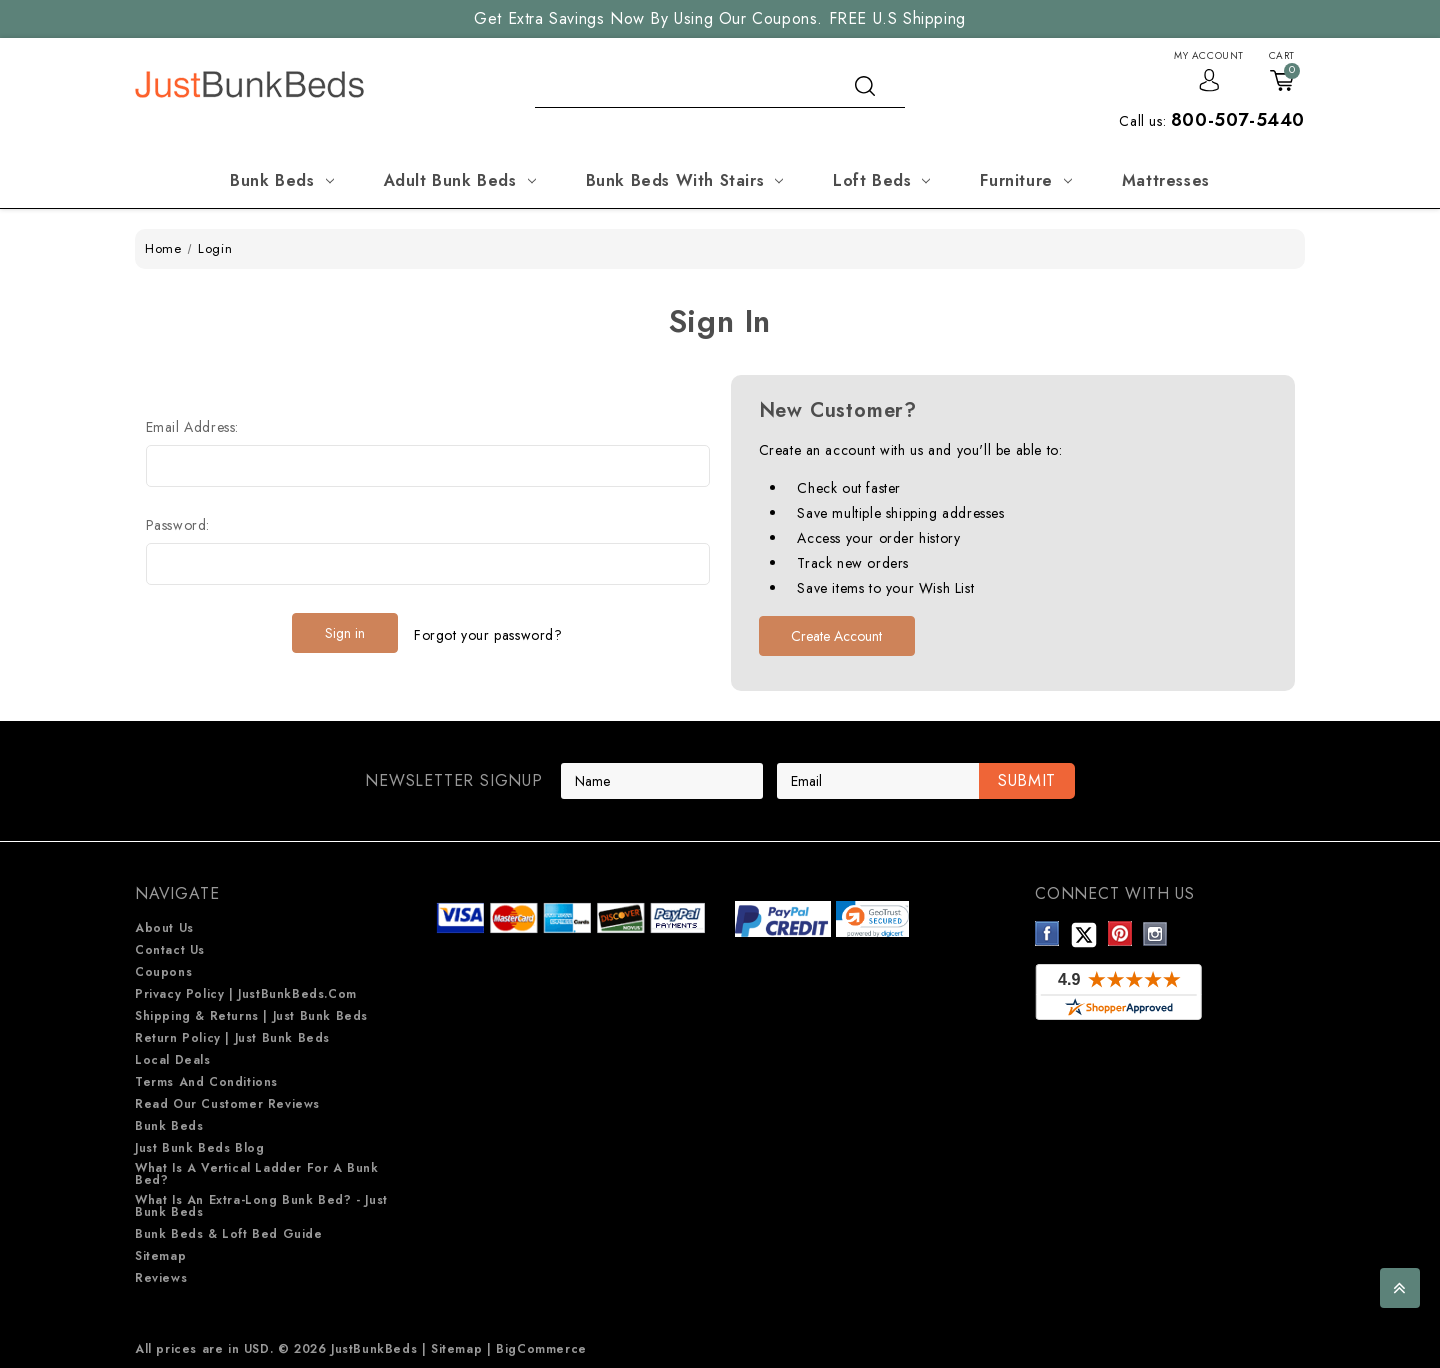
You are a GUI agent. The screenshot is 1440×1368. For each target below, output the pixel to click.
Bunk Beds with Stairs (685, 180)
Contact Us (170, 950)
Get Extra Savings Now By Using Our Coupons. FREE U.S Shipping (720, 18)
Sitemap (160, 1256)
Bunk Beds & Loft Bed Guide (229, 1234)
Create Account (836, 636)
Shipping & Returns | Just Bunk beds (251, 1016)
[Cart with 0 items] (1282, 70)
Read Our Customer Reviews (227, 1104)
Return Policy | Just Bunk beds (232, 1038)
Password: (178, 525)
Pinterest (1120, 933)
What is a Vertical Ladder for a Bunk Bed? (257, 1174)
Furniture (1025, 180)
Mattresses (1166, 180)
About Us (164, 928)
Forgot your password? (488, 632)
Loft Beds (881, 180)
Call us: (1212, 121)
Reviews (161, 1278)
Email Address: (192, 427)
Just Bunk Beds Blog (199, 1148)
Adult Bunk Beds (460, 180)
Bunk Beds (281, 180)
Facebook (1047, 933)
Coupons (163, 972)
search (865, 86)
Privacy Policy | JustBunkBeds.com (246, 994)
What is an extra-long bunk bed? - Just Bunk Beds (261, 1206)
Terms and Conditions (206, 1082)
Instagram (1155, 933)
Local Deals (173, 1060)
